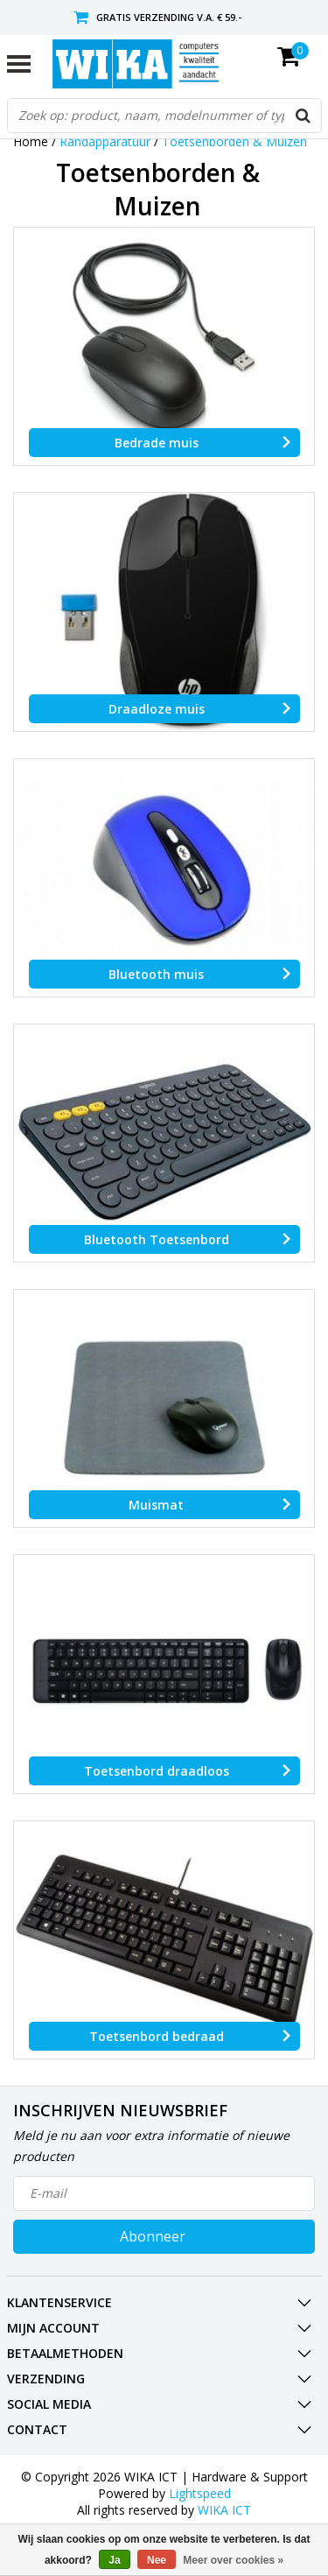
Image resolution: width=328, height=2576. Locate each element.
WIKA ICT (224, 2510)
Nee (156, 2560)
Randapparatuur (104, 141)
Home (30, 141)
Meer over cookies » (233, 2560)
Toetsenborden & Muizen (234, 141)
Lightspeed (200, 2493)
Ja (114, 2560)
